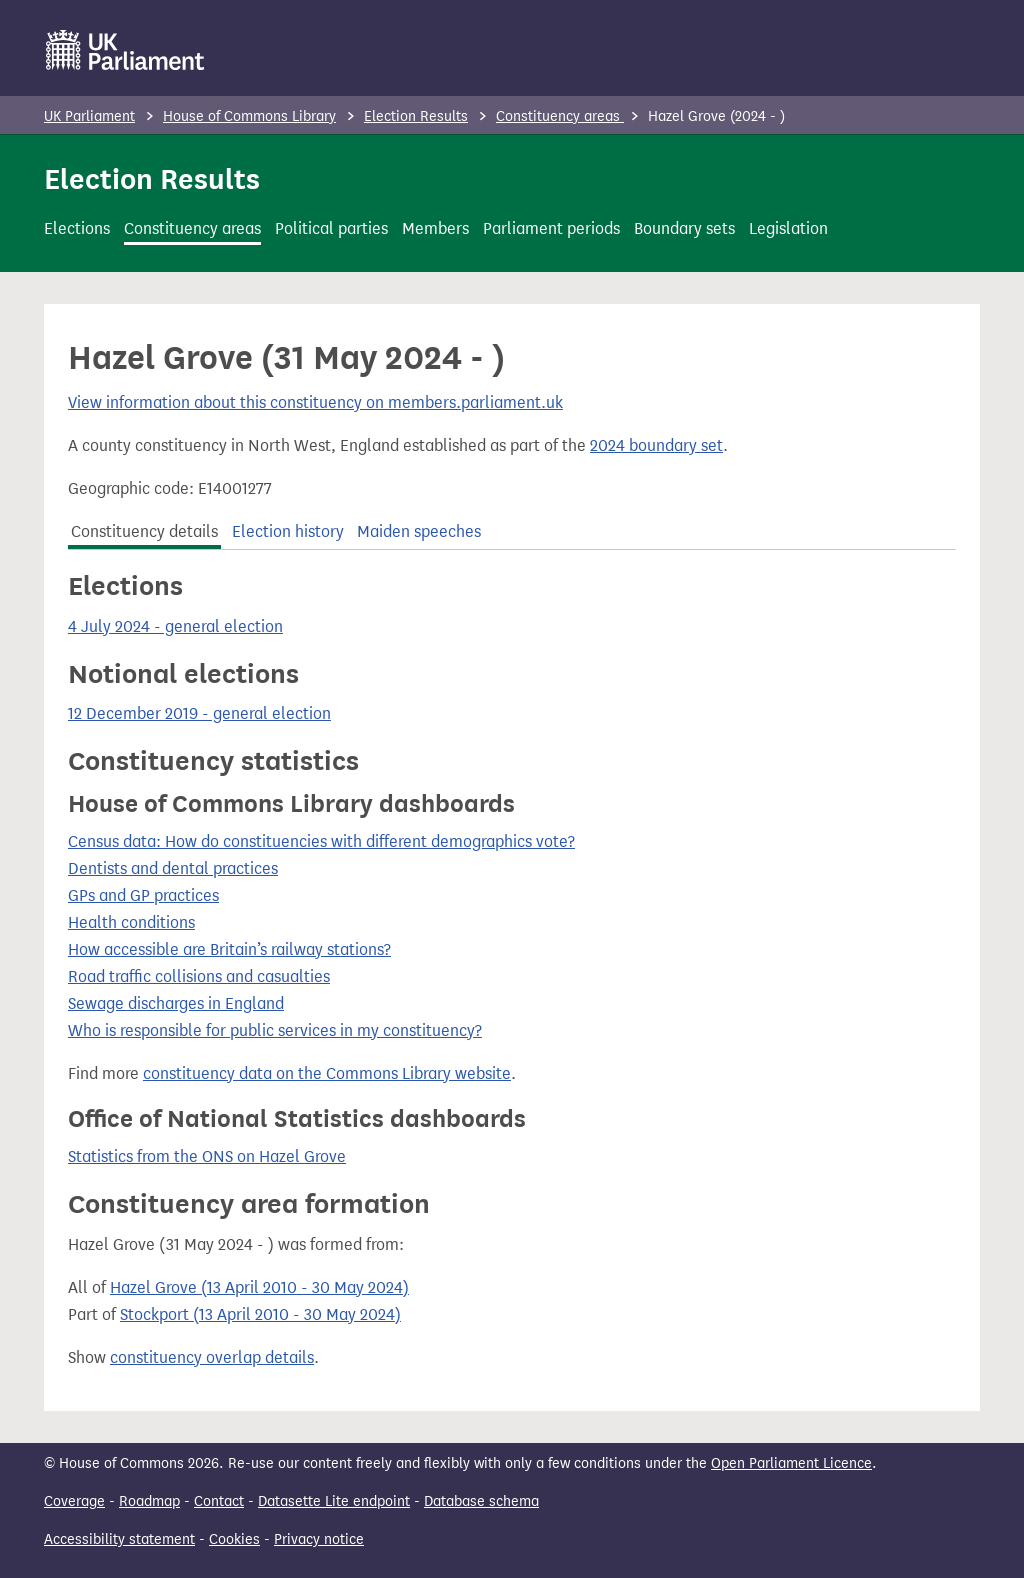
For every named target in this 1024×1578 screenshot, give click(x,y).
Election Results (416, 116)
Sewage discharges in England (176, 1003)
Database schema (481, 1501)
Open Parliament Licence (791, 1463)
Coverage (74, 1501)
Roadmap (149, 1501)
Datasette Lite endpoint (334, 1501)
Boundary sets (684, 228)
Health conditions (131, 922)
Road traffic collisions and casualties (199, 976)
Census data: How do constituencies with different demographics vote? (321, 841)
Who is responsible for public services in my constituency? (275, 1030)
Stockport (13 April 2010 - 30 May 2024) (260, 1314)
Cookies (234, 1539)
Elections (77, 228)
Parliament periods (551, 228)
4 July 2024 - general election (175, 626)
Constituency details (144, 531)
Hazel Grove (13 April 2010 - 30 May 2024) (259, 1287)
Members (435, 228)
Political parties (331, 228)
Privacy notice (319, 1539)
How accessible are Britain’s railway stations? (229, 949)
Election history (288, 531)
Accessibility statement (119, 1539)
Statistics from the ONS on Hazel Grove (207, 1156)
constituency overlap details (212, 1357)
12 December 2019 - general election (199, 713)
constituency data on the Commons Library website (327, 1073)
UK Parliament (89, 116)
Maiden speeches (419, 531)
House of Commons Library (249, 116)
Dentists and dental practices (173, 868)
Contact (219, 1501)
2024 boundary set (656, 445)
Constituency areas (560, 116)
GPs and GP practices (143, 895)
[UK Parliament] (125, 50)
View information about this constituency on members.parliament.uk (315, 402)
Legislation (788, 228)
